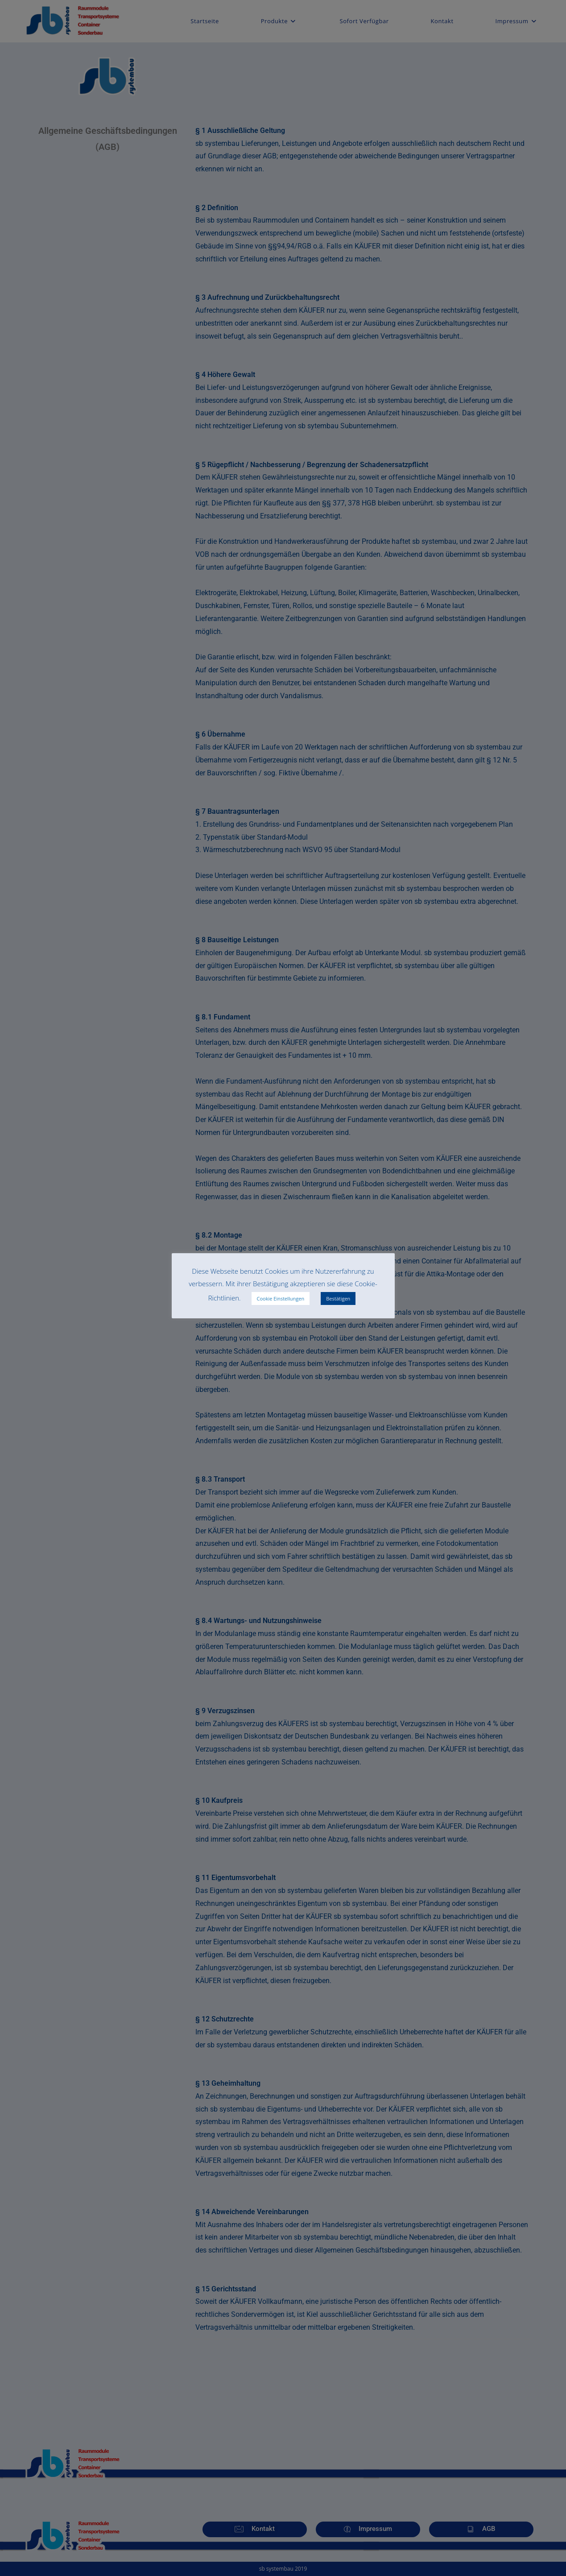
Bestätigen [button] (338, 1298)
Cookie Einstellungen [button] (281, 1298)
